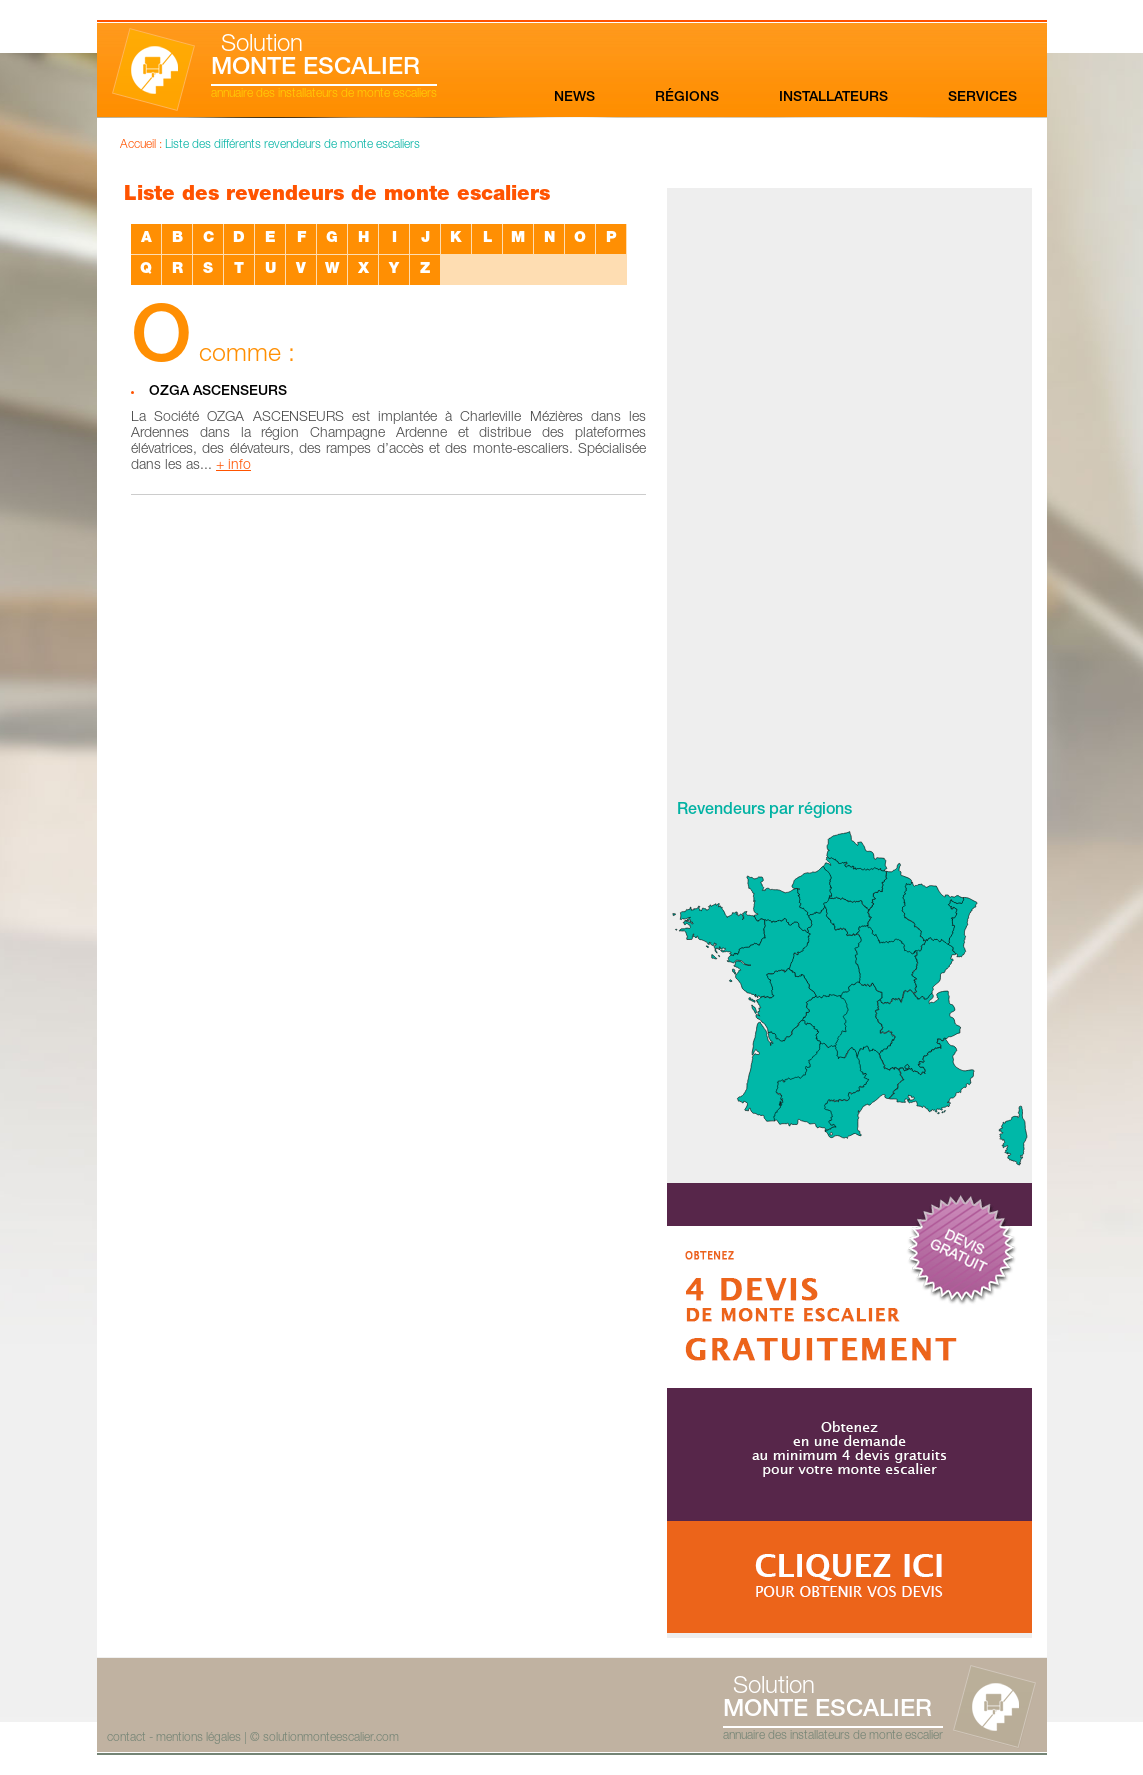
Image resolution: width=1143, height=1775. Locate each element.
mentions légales (198, 1738)
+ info (233, 466)
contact (126, 1738)
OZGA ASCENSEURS (218, 392)
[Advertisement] (850, 488)
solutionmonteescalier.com (331, 1738)
